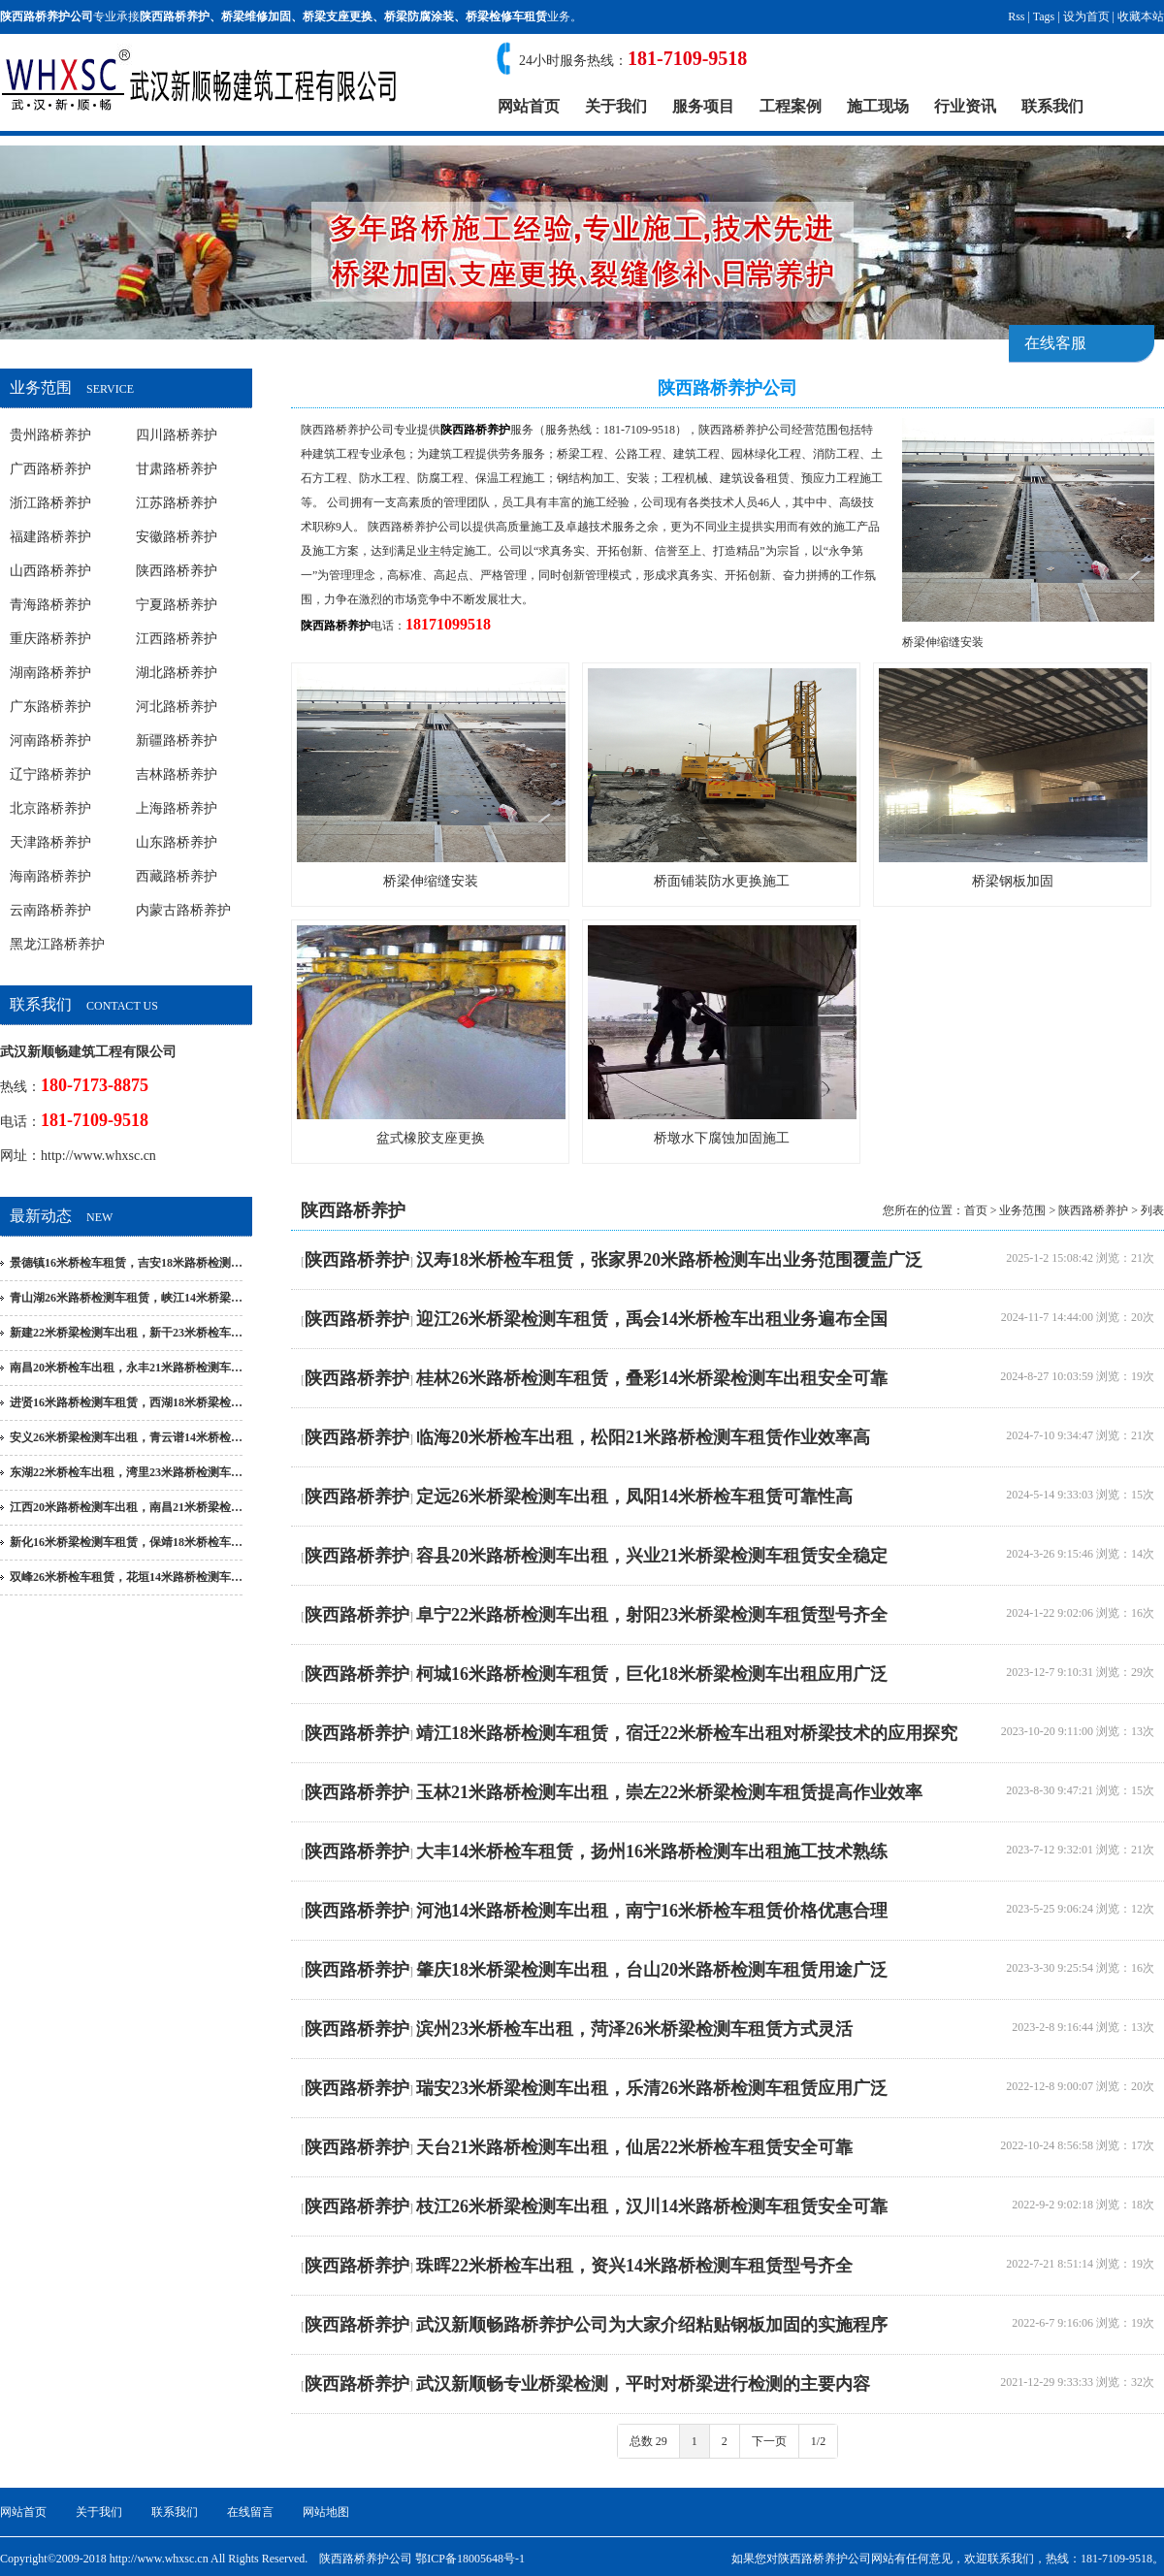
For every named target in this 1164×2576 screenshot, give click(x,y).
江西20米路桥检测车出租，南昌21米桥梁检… (126, 1507)
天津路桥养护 (50, 842)
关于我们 (616, 106)
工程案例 (791, 106)
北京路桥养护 (50, 808)
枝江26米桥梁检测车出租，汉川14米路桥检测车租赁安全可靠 (652, 2206)
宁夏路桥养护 (176, 604)
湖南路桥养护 (50, 672)
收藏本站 (1140, 16)
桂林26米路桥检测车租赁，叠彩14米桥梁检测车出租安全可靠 (652, 1378)
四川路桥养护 (176, 435)
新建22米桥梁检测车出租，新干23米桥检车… (126, 1332)
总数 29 (648, 2441)
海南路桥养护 (50, 876)
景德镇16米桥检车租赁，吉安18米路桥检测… (126, 1263)
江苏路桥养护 (176, 503)
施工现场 (878, 106)
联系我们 (1052, 106)
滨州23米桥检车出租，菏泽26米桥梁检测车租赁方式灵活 (634, 2029)
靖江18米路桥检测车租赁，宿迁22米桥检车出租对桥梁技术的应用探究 (686, 1733)
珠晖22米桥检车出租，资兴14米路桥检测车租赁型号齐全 (634, 2265)
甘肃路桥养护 (176, 469)
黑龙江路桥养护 (57, 944)
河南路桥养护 (50, 740)
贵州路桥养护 (50, 435)
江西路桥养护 (176, 638)
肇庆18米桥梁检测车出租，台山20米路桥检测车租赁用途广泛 (652, 1970)
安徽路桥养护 (176, 537)
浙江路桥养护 (50, 503)
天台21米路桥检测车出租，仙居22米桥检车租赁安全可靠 (634, 2147)
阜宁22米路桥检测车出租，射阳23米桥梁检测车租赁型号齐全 (652, 1615)
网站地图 (326, 2512)
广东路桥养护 (50, 706)
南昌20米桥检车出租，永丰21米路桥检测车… (126, 1367)
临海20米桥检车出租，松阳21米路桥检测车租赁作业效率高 (643, 1437)
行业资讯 (965, 106)
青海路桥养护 (50, 604)
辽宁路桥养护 (50, 774)
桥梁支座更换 (337, 16)
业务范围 (1022, 1210)
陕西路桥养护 (175, 16)
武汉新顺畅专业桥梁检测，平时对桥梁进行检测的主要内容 (643, 2384)
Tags (1044, 16)
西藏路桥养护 (176, 876)
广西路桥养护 (50, 469)
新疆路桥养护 (176, 740)
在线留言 (250, 2512)
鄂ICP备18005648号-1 (470, 2558)
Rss (1016, 16)
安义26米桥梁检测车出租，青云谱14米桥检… (126, 1437)
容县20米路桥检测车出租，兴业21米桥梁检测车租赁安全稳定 (652, 1555)
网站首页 (529, 106)
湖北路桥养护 (176, 672)
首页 (975, 1210)
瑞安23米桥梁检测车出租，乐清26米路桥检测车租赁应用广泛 (652, 2088)
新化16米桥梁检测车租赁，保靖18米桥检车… (126, 1542)
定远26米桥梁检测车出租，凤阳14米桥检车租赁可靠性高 (634, 1496)
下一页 (769, 2441)
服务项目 (703, 106)
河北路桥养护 (176, 706)
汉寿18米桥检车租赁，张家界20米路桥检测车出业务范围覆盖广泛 (669, 1260)
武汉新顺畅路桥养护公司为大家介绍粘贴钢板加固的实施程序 (652, 2324)
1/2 (818, 2441)
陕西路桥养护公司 (347, 429)
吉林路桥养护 (176, 774)
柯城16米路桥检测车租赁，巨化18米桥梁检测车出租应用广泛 (652, 1674)
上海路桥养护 (176, 808)
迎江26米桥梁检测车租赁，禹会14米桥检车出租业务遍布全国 (652, 1319)
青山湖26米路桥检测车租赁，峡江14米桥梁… (126, 1297)
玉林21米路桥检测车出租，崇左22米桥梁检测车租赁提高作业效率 (669, 1792)
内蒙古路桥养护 (183, 910)
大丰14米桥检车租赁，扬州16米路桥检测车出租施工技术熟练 (652, 1851)
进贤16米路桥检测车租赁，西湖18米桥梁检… (126, 1402)
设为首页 (1086, 16)
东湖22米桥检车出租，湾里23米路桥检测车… (126, 1472)
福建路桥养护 (50, 537)
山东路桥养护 (176, 842)
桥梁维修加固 (256, 16)
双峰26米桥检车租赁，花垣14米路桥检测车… (126, 1577)
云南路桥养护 (50, 910)
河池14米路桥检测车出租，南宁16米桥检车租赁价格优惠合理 (652, 1910)
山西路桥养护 (50, 571)
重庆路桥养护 (50, 638)
